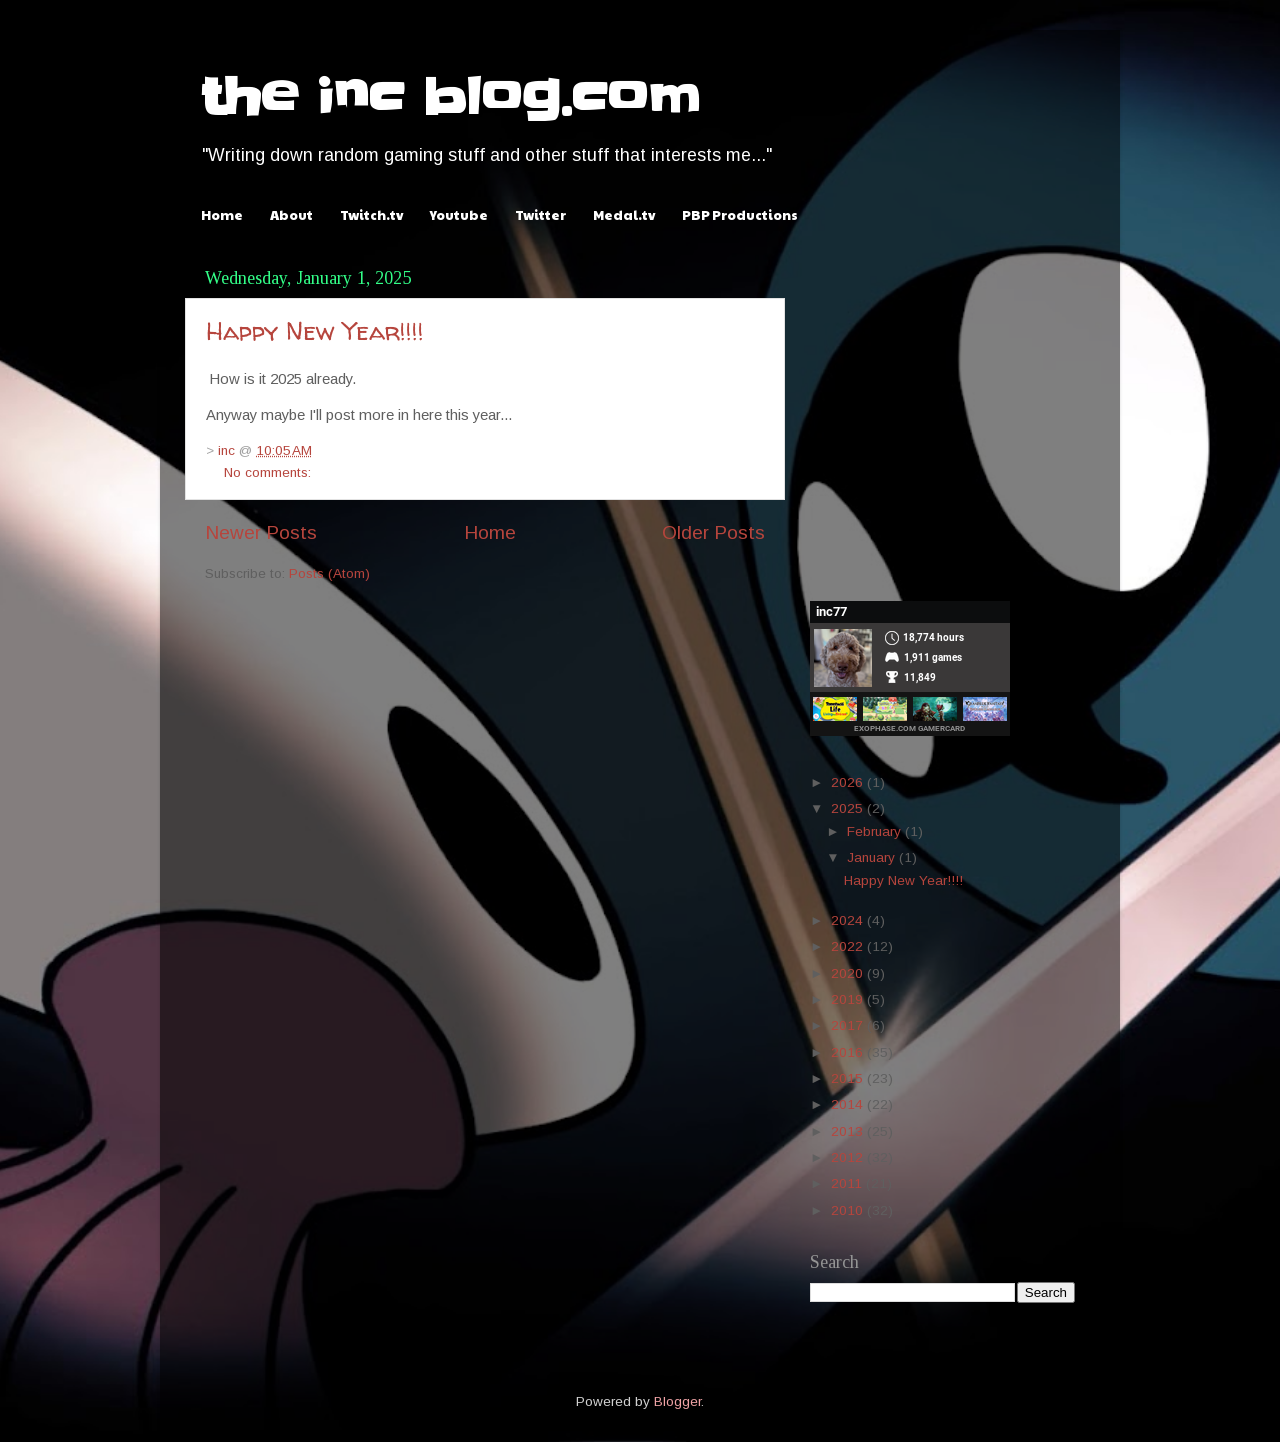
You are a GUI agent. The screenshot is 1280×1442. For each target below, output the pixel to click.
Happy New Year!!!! (315, 331)
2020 (849, 973)
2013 (849, 1131)
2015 (849, 1078)
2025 (849, 808)
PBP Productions (740, 215)
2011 (848, 1183)
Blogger (677, 1401)
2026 (849, 782)
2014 (849, 1104)
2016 (849, 1052)
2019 (849, 999)
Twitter (540, 215)
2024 (849, 920)
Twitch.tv (371, 215)
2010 (849, 1210)
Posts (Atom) (329, 573)
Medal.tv (624, 215)
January (873, 857)
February (876, 831)
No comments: (267, 472)
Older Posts (713, 532)
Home (222, 215)
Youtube (459, 215)
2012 (849, 1157)
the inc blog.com (450, 97)
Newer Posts (261, 532)
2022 (849, 946)
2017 (849, 1025)
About (291, 215)
